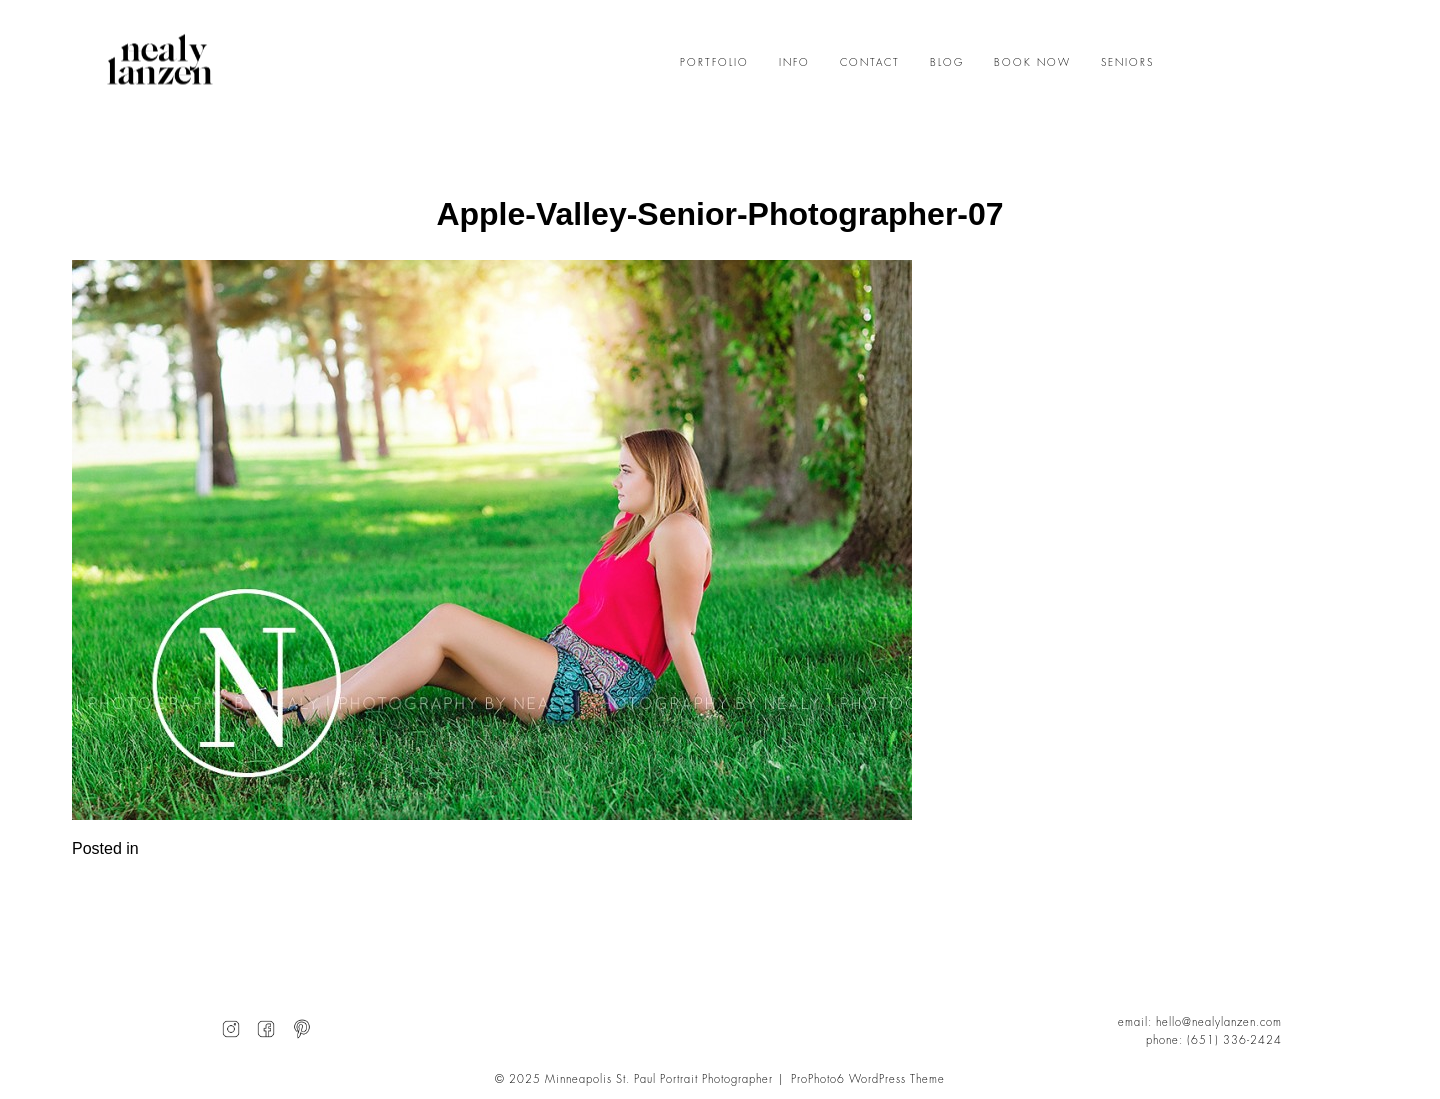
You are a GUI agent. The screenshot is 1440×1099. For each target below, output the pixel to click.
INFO (794, 63)
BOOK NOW (1032, 63)
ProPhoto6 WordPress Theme (868, 1079)
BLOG (947, 63)
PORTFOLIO (714, 63)
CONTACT (870, 63)
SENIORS (1127, 63)
